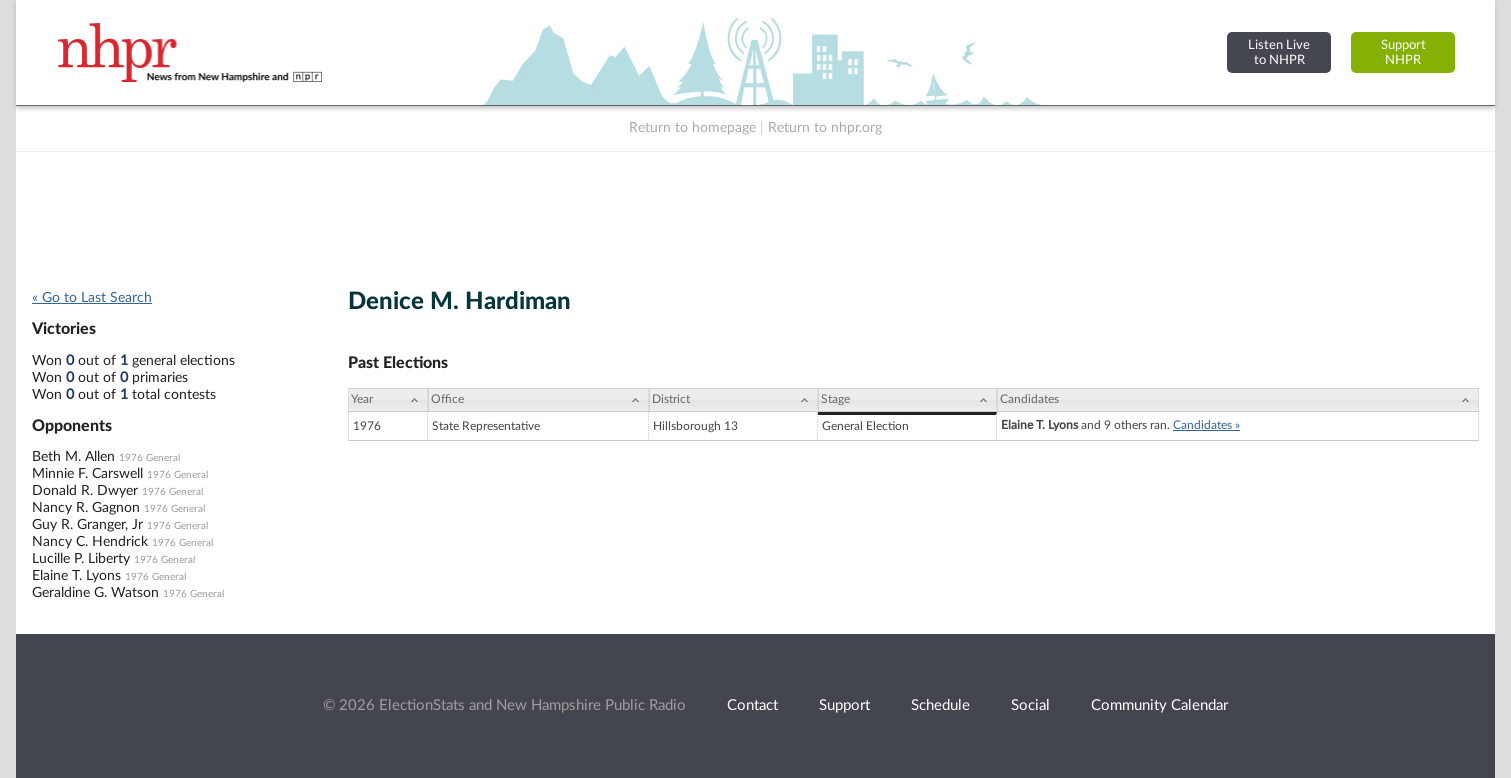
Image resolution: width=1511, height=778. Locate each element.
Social (1030, 705)
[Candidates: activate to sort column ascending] (1238, 400)
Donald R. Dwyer (85, 491)
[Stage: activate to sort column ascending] (907, 400)
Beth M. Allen (73, 457)
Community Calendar (1159, 705)
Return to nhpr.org (825, 128)
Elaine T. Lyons (76, 576)
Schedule (940, 705)
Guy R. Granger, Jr (87, 525)
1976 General (149, 458)
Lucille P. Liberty (81, 559)
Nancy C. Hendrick (90, 542)
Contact (752, 705)
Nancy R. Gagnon (86, 508)
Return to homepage (692, 128)
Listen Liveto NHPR (1279, 52)
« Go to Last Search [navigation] (92, 298)
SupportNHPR (1403, 52)
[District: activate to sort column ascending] (733, 400)
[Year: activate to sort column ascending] (388, 400)
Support (844, 705)
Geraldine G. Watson (95, 593)
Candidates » (1206, 425)
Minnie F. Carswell (87, 474)
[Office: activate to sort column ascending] (538, 400)
